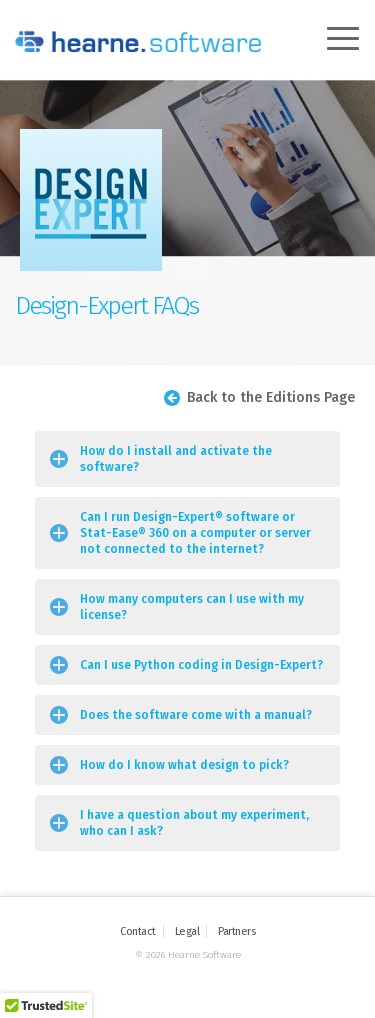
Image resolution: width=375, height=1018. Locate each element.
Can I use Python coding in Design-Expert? (201, 665)
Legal (187, 931)
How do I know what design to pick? (184, 765)
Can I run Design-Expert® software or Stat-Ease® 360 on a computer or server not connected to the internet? (195, 533)
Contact (138, 931)
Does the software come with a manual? (196, 715)
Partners (236, 931)
